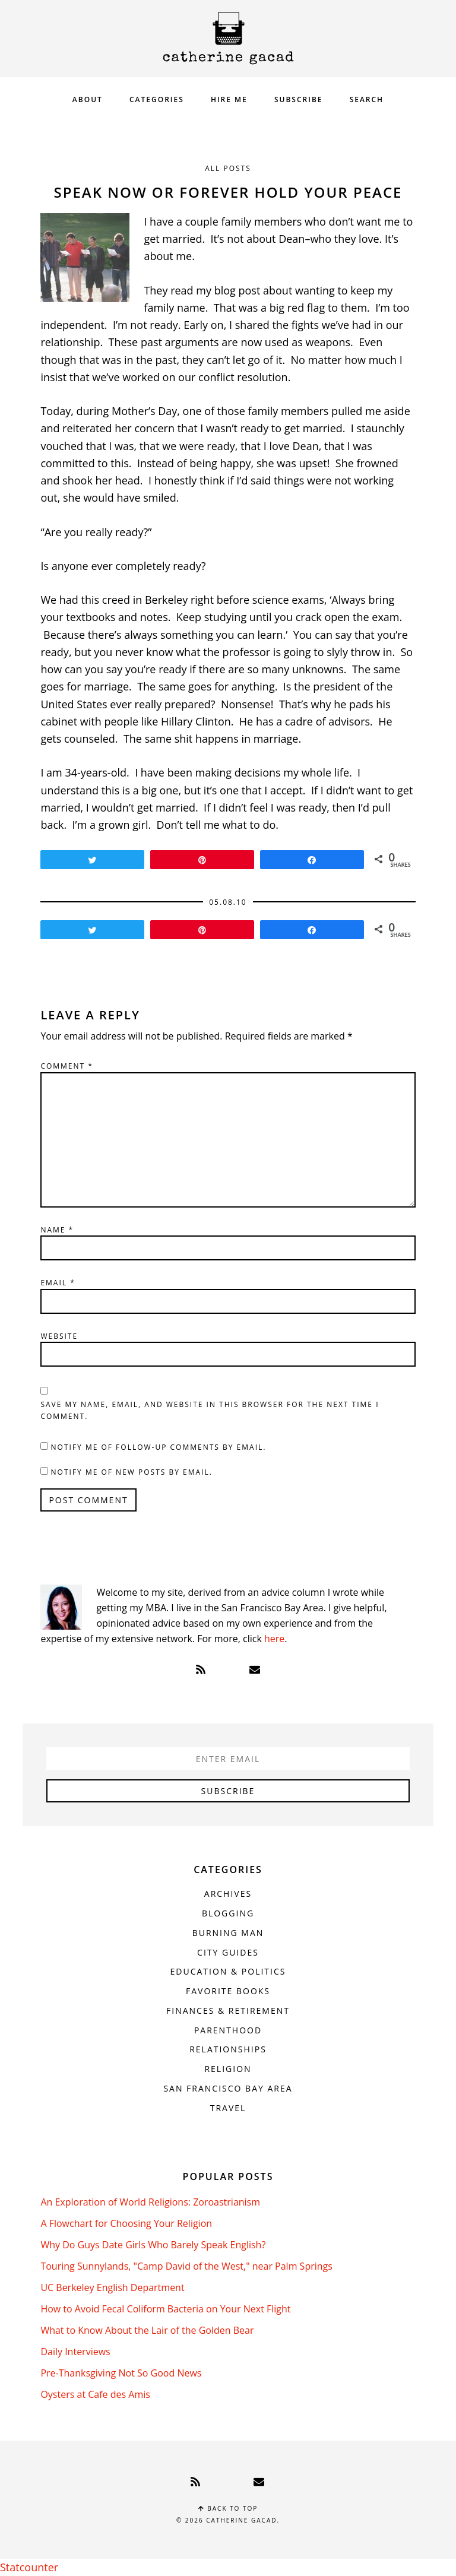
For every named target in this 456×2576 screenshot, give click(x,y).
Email (57, 1283)
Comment (66, 1066)
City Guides (228, 1952)
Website (59, 1336)
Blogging (228, 1913)
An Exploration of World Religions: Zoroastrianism (150, 2202)
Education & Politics (228, 1971)
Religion (227, 2068)
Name (57, 1230)
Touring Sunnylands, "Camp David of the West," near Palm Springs (186, 2266)
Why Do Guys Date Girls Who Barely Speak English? (152, 2244)
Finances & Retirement (228, 2010)
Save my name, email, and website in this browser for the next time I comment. (209, 1410)
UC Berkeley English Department (112, 2287)
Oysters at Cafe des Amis (95, 2394)
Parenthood (228, 2030)
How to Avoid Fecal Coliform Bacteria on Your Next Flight (165, 2308)
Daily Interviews (75, 2351)
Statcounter (29, 2567)
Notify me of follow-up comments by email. (159, 1447)
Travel (228, 2108)
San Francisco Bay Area (227, 2088)
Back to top (228, 2508)
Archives (228, 1893)
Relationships (228, 2049)
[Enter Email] (227, 1758)
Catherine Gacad (228, 38)
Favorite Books (228, 1991)
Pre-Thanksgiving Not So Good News (120, 2372)
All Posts (228, 168)
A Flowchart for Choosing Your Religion (126, 2223)
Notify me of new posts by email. (132, 1472)
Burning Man (228, 1932)
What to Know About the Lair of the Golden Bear (147, 2330)
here (274, 1638)
